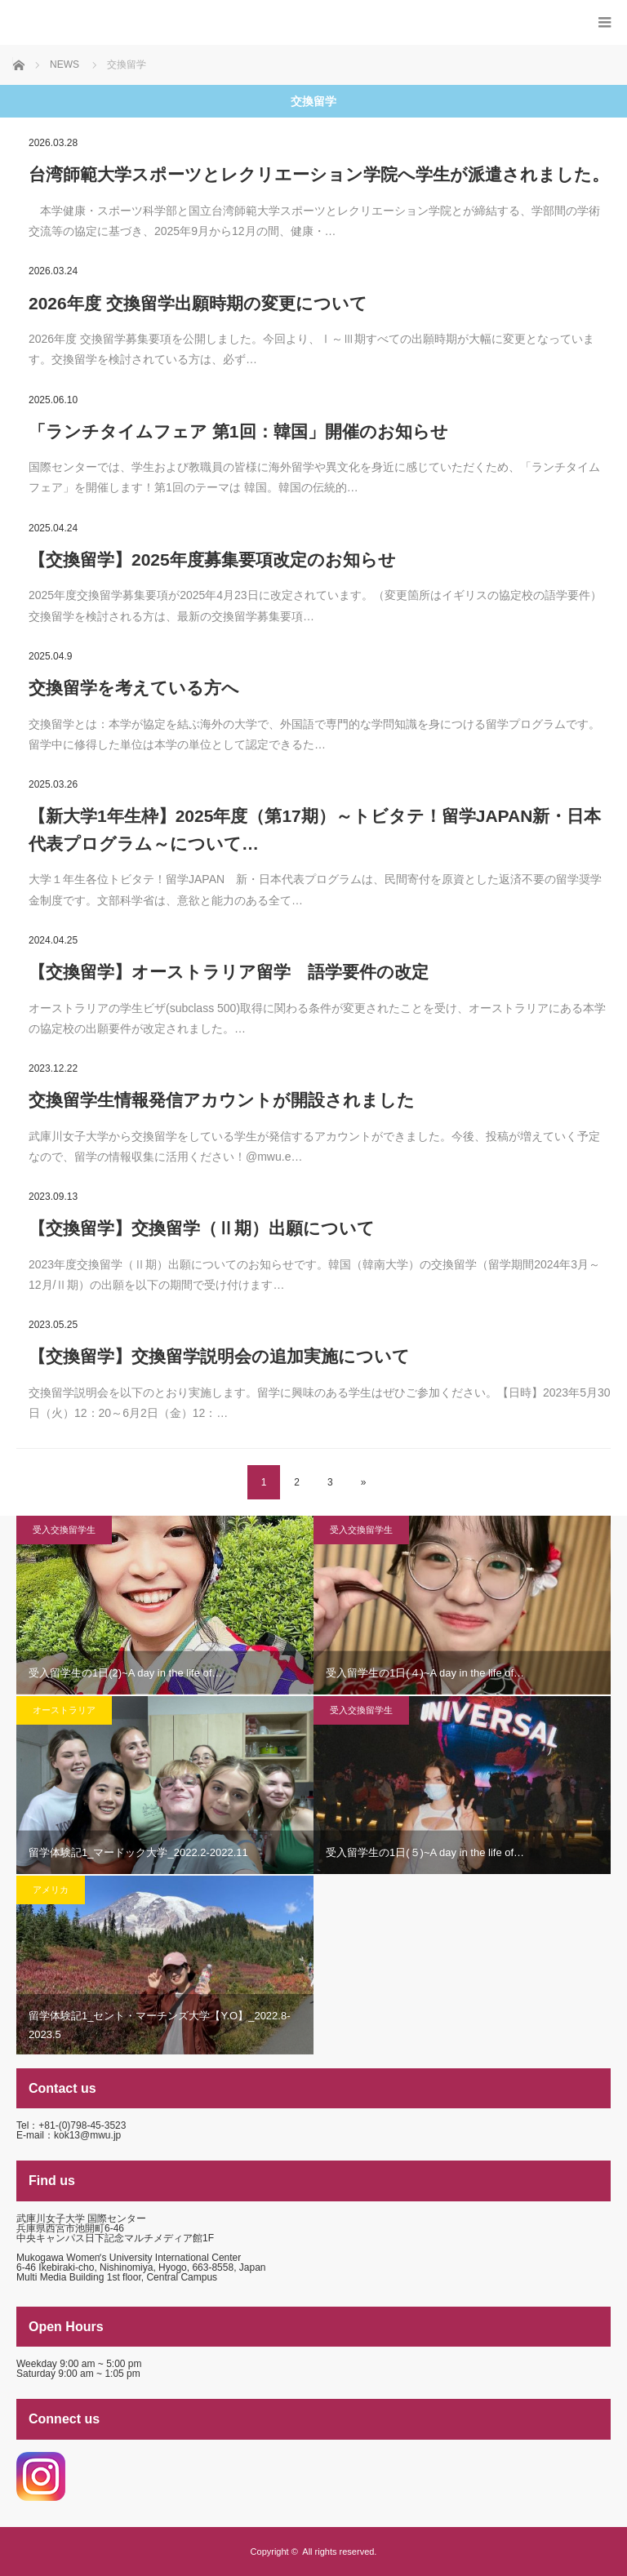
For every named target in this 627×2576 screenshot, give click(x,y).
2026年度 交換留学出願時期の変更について (198, 303)
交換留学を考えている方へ (134, 687)
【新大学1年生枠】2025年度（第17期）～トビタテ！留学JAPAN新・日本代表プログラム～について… (315, 829)
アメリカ (51, 1889)
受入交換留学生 (64, 1529)
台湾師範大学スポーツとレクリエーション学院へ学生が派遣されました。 (319, 174)
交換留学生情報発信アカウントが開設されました (222, 1099)
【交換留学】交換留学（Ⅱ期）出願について (202, 1228)
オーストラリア (64, 1710)
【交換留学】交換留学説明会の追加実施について (219, 1356)
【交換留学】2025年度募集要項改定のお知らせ (212, 559)
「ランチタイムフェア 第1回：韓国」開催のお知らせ (238, 431)
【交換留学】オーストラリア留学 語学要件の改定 (229, 971)
